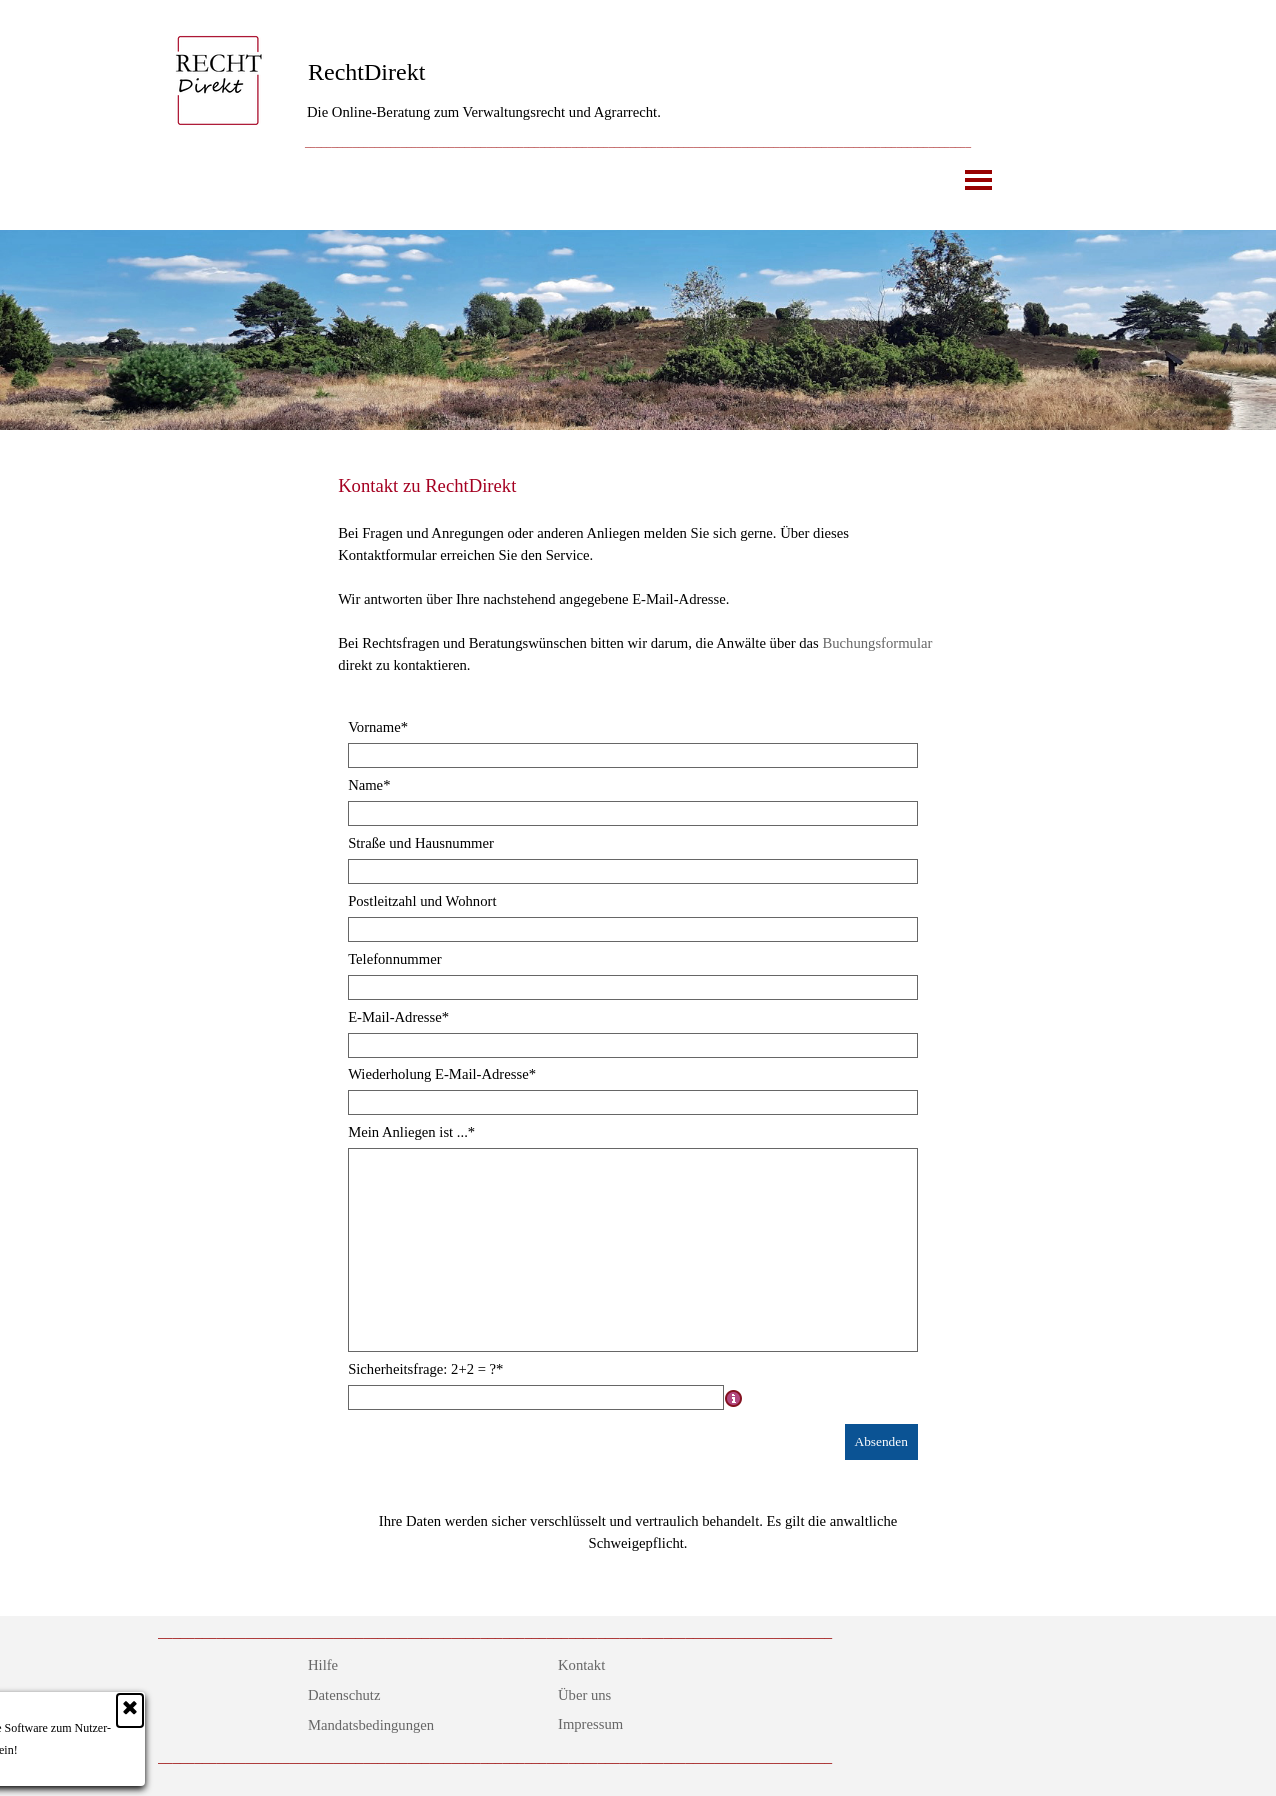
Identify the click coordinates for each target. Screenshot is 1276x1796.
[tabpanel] (638, 141)
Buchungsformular (877, 643)
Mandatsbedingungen (371, 1725)
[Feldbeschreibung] (734, 1398)
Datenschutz (344, 1695)
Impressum (590, 1724)
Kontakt (581, 1665)
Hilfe (323, 1665)
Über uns (584, 1695)
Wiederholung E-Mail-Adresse (442, 1074)
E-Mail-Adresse (398, 1017)
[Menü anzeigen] (978, 179)
